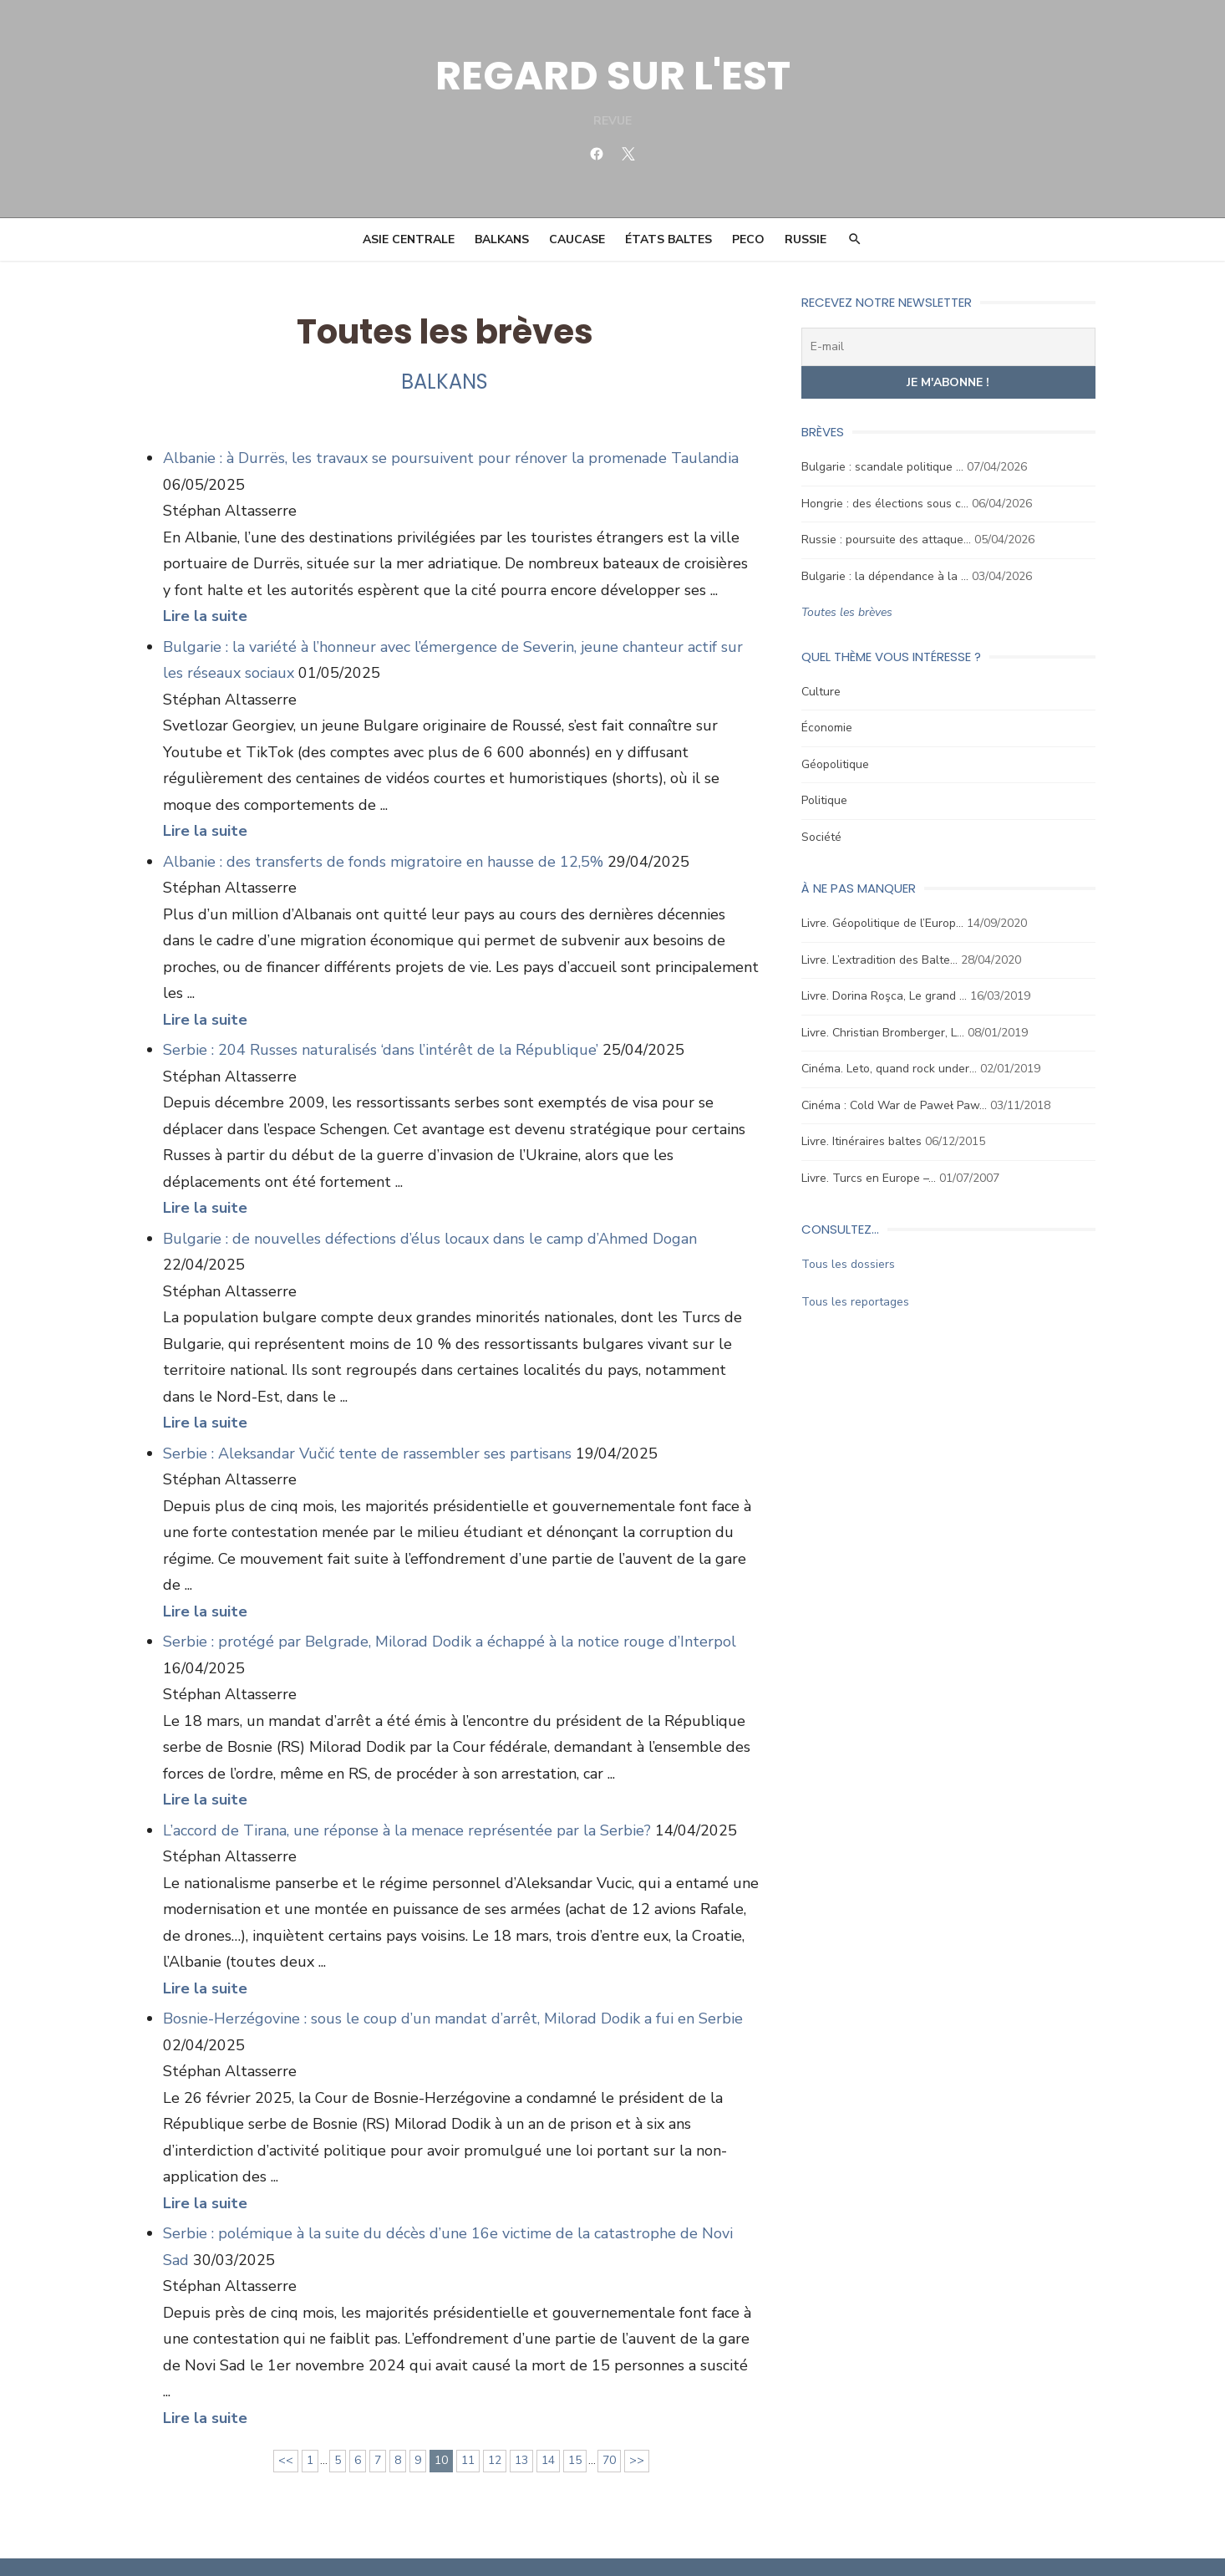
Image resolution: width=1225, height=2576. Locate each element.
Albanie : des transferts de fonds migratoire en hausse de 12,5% (381, 862)
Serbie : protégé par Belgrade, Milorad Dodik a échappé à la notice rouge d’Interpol (447, 1616)
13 (520, 2408)
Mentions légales (943, 2540)
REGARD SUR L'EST (612, 76)
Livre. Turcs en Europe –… (869, 1178)
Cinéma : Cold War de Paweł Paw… (895, 1105)
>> (635, 2408)
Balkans (502, 239)
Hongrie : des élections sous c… (885, 504)
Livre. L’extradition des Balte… (880, 960)
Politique (825, 800)
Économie (827, 728)
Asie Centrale (409, 239)
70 (608, 2408)
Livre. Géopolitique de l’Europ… (883, 923)
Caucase (577, 239)
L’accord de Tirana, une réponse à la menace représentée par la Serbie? (405, 1804)
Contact (714, 2540)
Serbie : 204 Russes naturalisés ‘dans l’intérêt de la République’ (379, 1024)
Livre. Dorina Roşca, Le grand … (885, 996)
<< (284, 2408)
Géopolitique (836, 764)
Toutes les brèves (847, 612)
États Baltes (668, 239)
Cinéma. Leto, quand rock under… (890, 1069)
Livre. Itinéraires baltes (862, 1141)
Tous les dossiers (849, 1264)
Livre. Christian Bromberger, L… (883, 1033)
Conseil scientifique (541, 2540)
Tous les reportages (856, 1302)
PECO (748, 239)
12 (494, 2408)
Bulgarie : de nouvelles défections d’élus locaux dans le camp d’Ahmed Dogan (428, 1212)
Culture (821, 692)
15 (574, 2408)
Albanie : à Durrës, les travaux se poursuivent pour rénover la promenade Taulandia (449, 458)
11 (467, 2408)
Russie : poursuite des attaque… (887, 539)
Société (822, 837)
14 (547, 2408)
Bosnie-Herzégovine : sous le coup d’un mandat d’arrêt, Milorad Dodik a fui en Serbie (451, 1993)
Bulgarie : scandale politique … (883, 467)
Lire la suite (203, 616)
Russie (805, 239)
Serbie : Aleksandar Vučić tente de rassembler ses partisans (365, 1427)
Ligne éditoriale (643, 2540)
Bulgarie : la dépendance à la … (885, 576)
